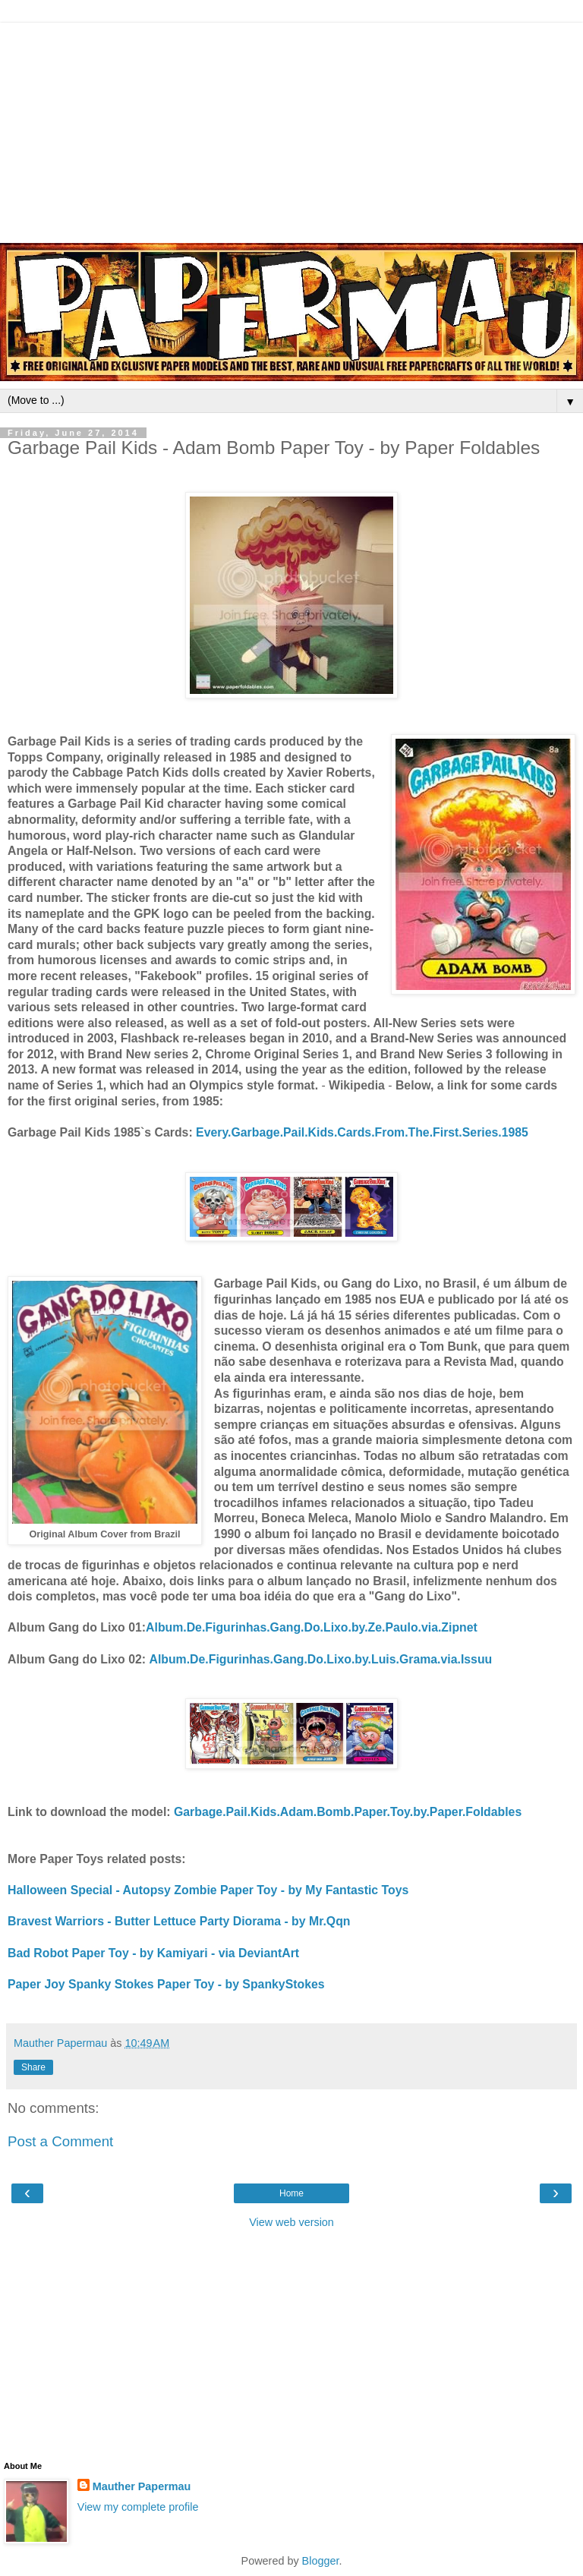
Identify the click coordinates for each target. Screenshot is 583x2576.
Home (291, 2193)
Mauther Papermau (142, 2486)
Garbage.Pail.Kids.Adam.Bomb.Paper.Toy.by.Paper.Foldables (348, 1811)
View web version (291, 2222)
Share (33, 2067)
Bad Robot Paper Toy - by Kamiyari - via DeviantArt (153, 1953)
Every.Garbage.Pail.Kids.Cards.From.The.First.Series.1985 (362, 1132)
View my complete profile (138, 2507)
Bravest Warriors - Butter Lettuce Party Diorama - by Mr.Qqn (179, 1921)
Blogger (320, 2561)
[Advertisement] (291, 129)
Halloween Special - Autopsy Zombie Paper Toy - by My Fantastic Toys (208, 1890)
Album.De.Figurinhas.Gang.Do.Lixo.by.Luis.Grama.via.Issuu (320, 1659)
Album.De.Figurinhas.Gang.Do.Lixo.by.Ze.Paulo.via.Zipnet (311, 1627)
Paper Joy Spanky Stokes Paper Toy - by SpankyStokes (166, 1984)
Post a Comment (60, 2141)
